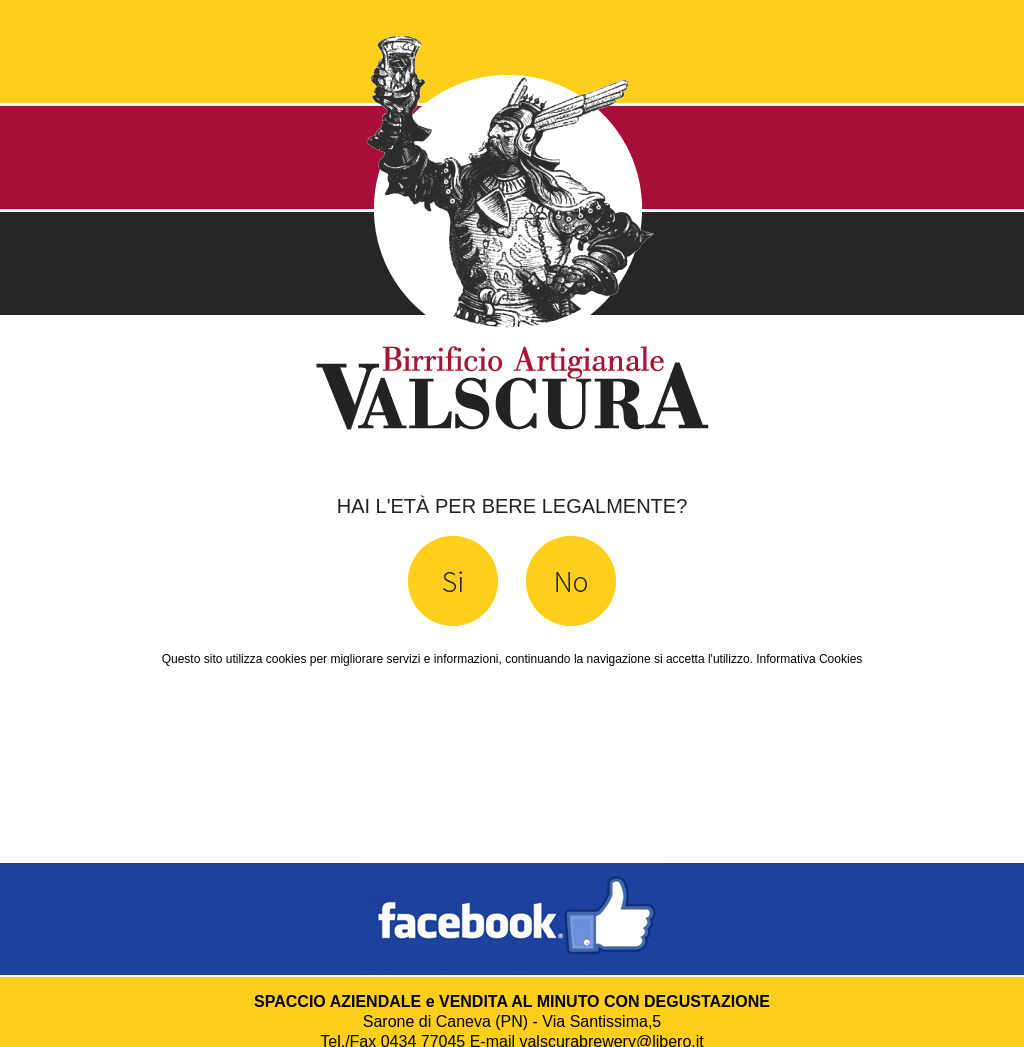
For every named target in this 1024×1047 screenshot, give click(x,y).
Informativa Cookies (809, 659)
